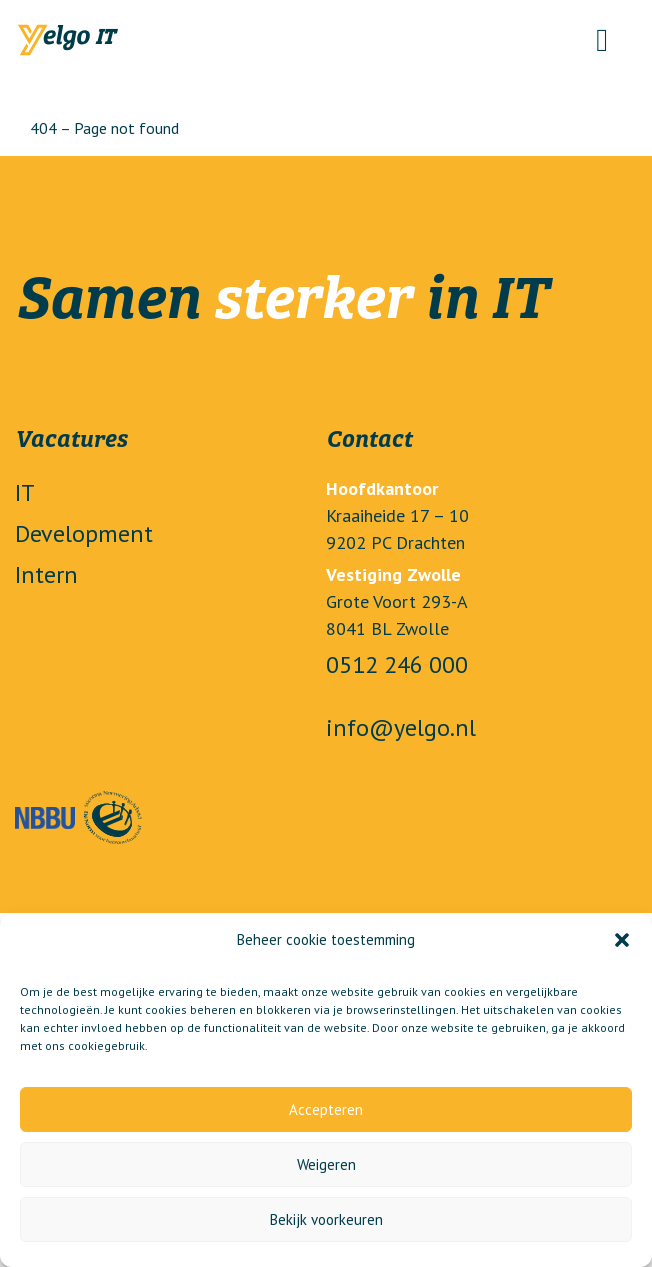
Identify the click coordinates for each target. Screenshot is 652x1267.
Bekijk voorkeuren (326, 1219)
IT (25, 492)
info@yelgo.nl (401, 727)
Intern (46, 574)
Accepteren (326, 1109)
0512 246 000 (397, 664)
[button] (622, 940)
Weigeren (326, 1164)
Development (84, 533)
